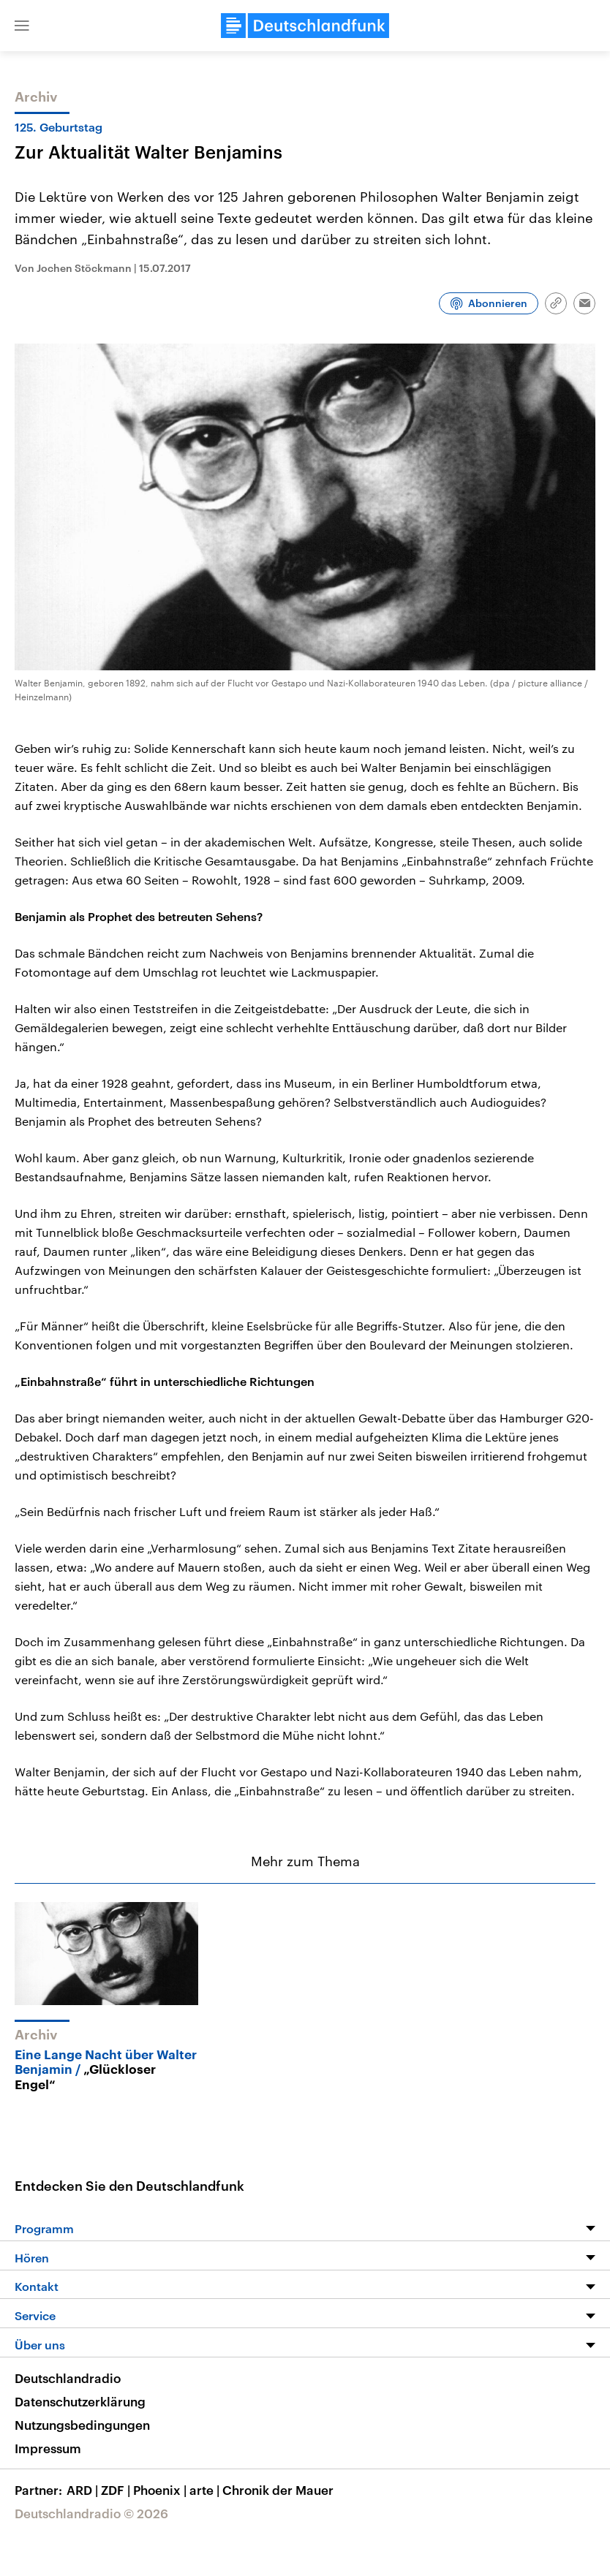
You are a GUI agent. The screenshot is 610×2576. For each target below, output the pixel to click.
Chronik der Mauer (278, 2489)
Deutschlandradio (68, 2378)
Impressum (48, 2448)
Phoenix (161, 2489)
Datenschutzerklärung (80, 2401)
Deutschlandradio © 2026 (91, 2513)
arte (205, 2489)
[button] (22, 25)
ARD (84, 2489)
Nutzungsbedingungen (82, 2424)
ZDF (117, 2489)
